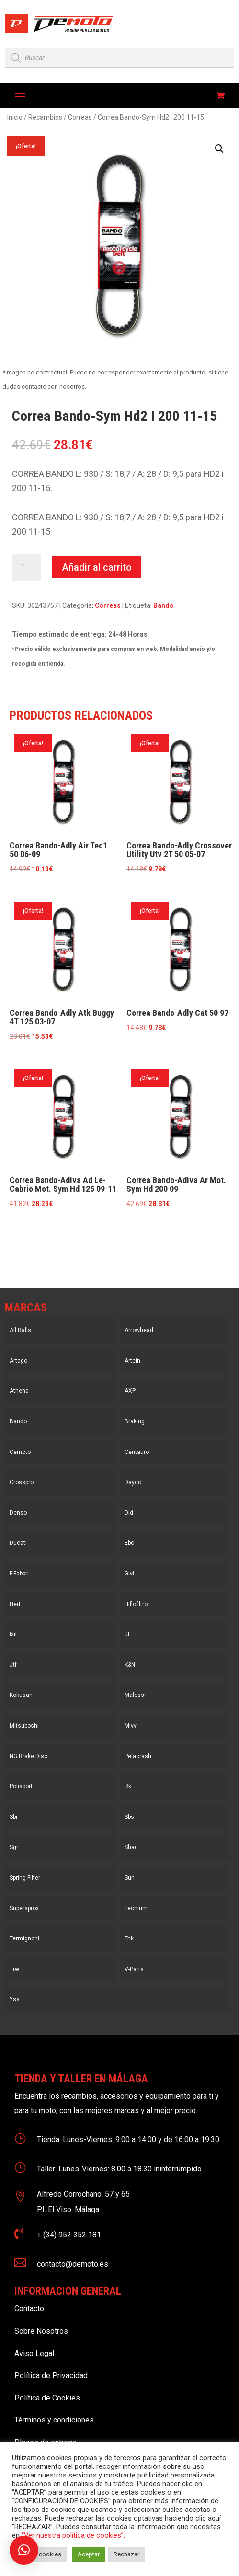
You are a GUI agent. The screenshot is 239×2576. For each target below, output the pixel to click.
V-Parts (134, 1969)
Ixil (13, 1634)
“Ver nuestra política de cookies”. (73, 2535)
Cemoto (20, 1452)
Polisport (21, 1786)
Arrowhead (139, 1330)
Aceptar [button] (89, 2554)
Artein (132, 1360)
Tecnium (136, 1908)
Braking (135, 1421)
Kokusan (21, 1695)
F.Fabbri (19, 1573)
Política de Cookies (47, 2397)
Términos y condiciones (54, 2419)
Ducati (18, 1543)
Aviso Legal (34, 2353)
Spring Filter (25, 1877)
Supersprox (24, 1908)
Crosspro (22, 1482)
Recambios (45, 117)
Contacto (29, 2308)
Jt (127, 1634)
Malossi (135, 1695)
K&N (130, 1665)
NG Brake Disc (28, 1756)
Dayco (133, 1482)
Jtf (13, 1665)
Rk (128, 1786)
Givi (129, 1573)
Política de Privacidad (51, 2375)
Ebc (129, 1543)
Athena (19, 1390)
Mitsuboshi (24, 1725)
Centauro (137, 1452)
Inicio (15, 117)
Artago (18, 1360)
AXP (130, 1390)
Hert (15, 1604)
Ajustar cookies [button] (39, 2554)
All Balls (20, 1330)
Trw (14, 1969)
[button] (219, 148)
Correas (80, 117)
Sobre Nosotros (41, 2330)
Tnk (129, 1938)
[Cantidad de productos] (26, 567)
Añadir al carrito (97, 567)
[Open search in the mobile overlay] (119, 57)
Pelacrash (138, 1756)
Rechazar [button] (126, 2554)
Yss (15, 1999)
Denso (18, 1512)
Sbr (14, 1817)
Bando (163, 605)
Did (129, 1512)
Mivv (131, 1725)
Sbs (129, 1817)
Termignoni (24, 1938)
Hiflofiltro (136, 1604)
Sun (130, 1877)
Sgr (14, 1847)
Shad (131, 1847)
